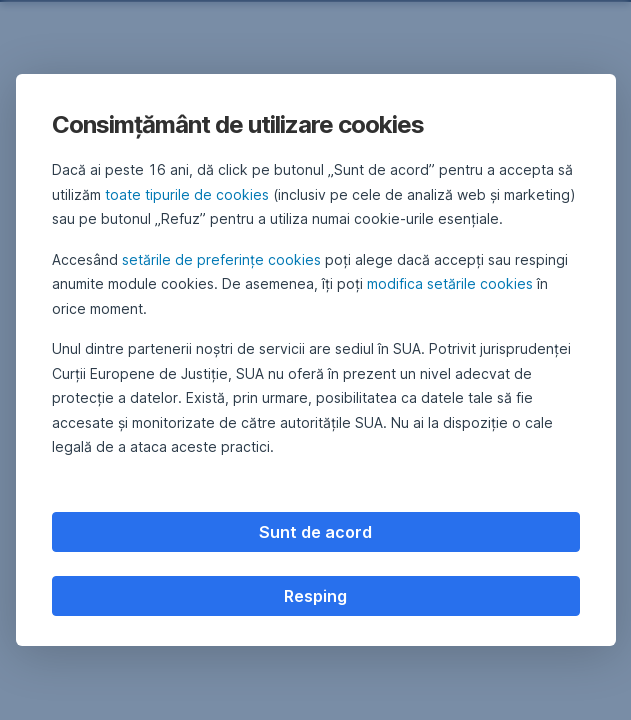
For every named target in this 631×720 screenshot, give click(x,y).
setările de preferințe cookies (221, 259)
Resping (315, 596)
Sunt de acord (315, 532)
